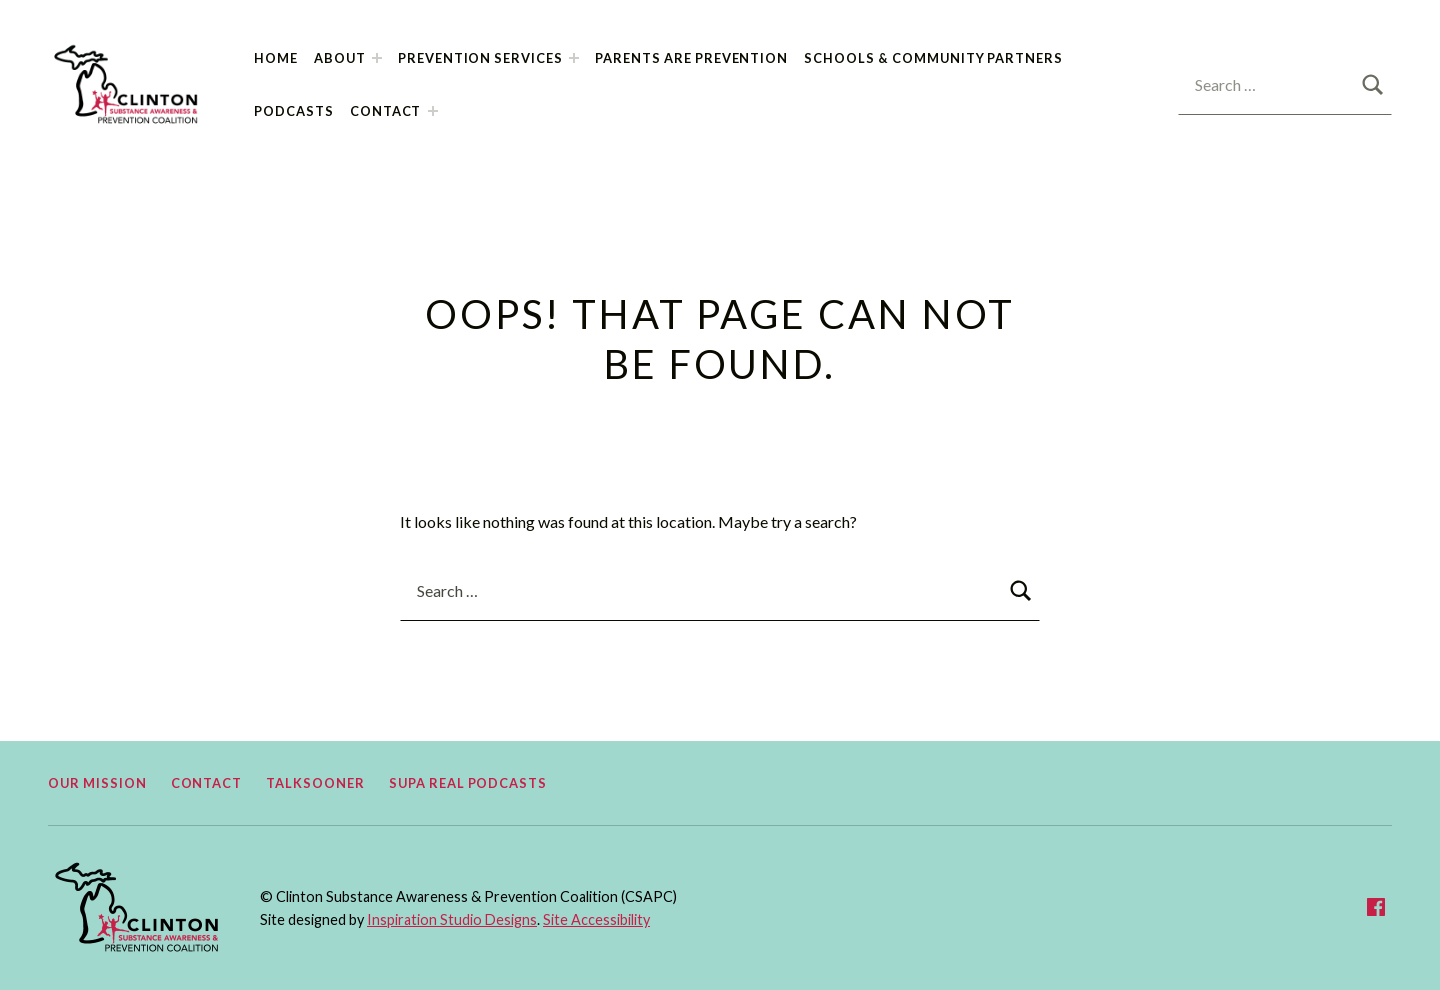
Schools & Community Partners (933, 58)
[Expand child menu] (377, 58)
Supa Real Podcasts (468, 783)
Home (276, 58)
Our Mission (97, 783)
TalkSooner (315, 783)
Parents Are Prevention (691, 58)
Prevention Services (480, 58)
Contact (386, 111)
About (340, 58)
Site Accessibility (596, 919)
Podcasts (294, 111)
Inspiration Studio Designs (452, 919)
